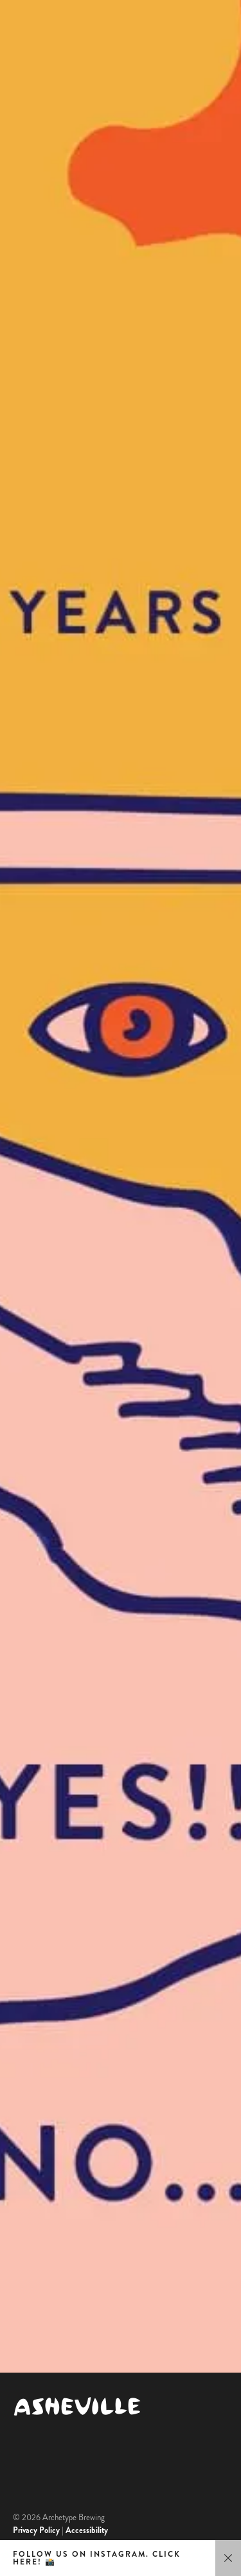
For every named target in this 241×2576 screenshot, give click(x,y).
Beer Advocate (39, 2357)
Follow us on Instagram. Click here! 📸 (97, 2558)
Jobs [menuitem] (28, 2229)
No (120, 1778)
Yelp (20, 2330)
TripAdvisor (33, 2316)
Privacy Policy (36, 2530)
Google (25, 2303)
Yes (120, 801)
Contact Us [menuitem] (53, 2197)
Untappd (28, 2343)
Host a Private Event (92, 2139)
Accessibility (87, 2530)
